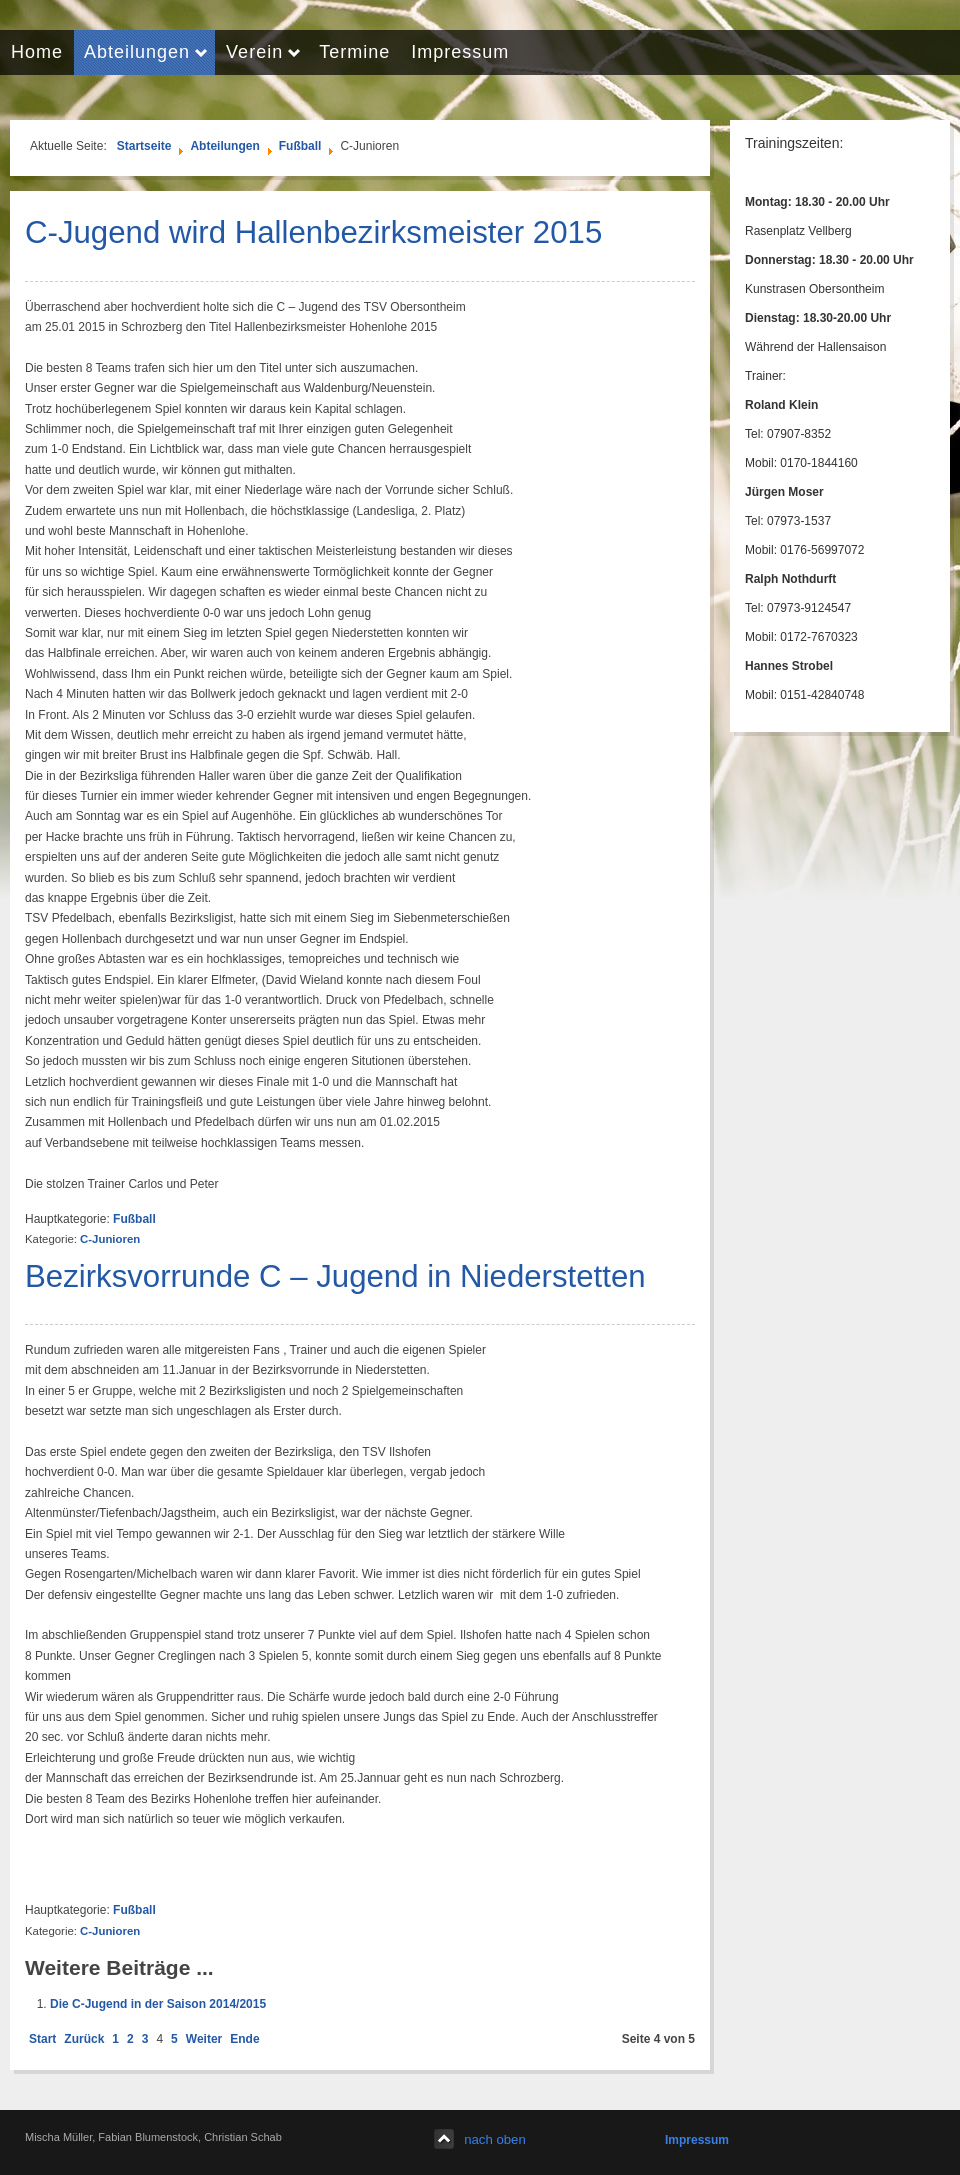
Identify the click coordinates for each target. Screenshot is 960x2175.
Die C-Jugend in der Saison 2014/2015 (158, 2004)
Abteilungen (224, 146)
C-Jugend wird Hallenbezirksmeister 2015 (313, 232)
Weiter (204, 2039)
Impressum (697, 2140)
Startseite (144, 146)
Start (42, 2039)
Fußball (300, 146)
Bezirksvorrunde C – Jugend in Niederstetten (335, 1276)
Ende (244, 2039)
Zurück (84, 2039)
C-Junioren (110, 1239)
